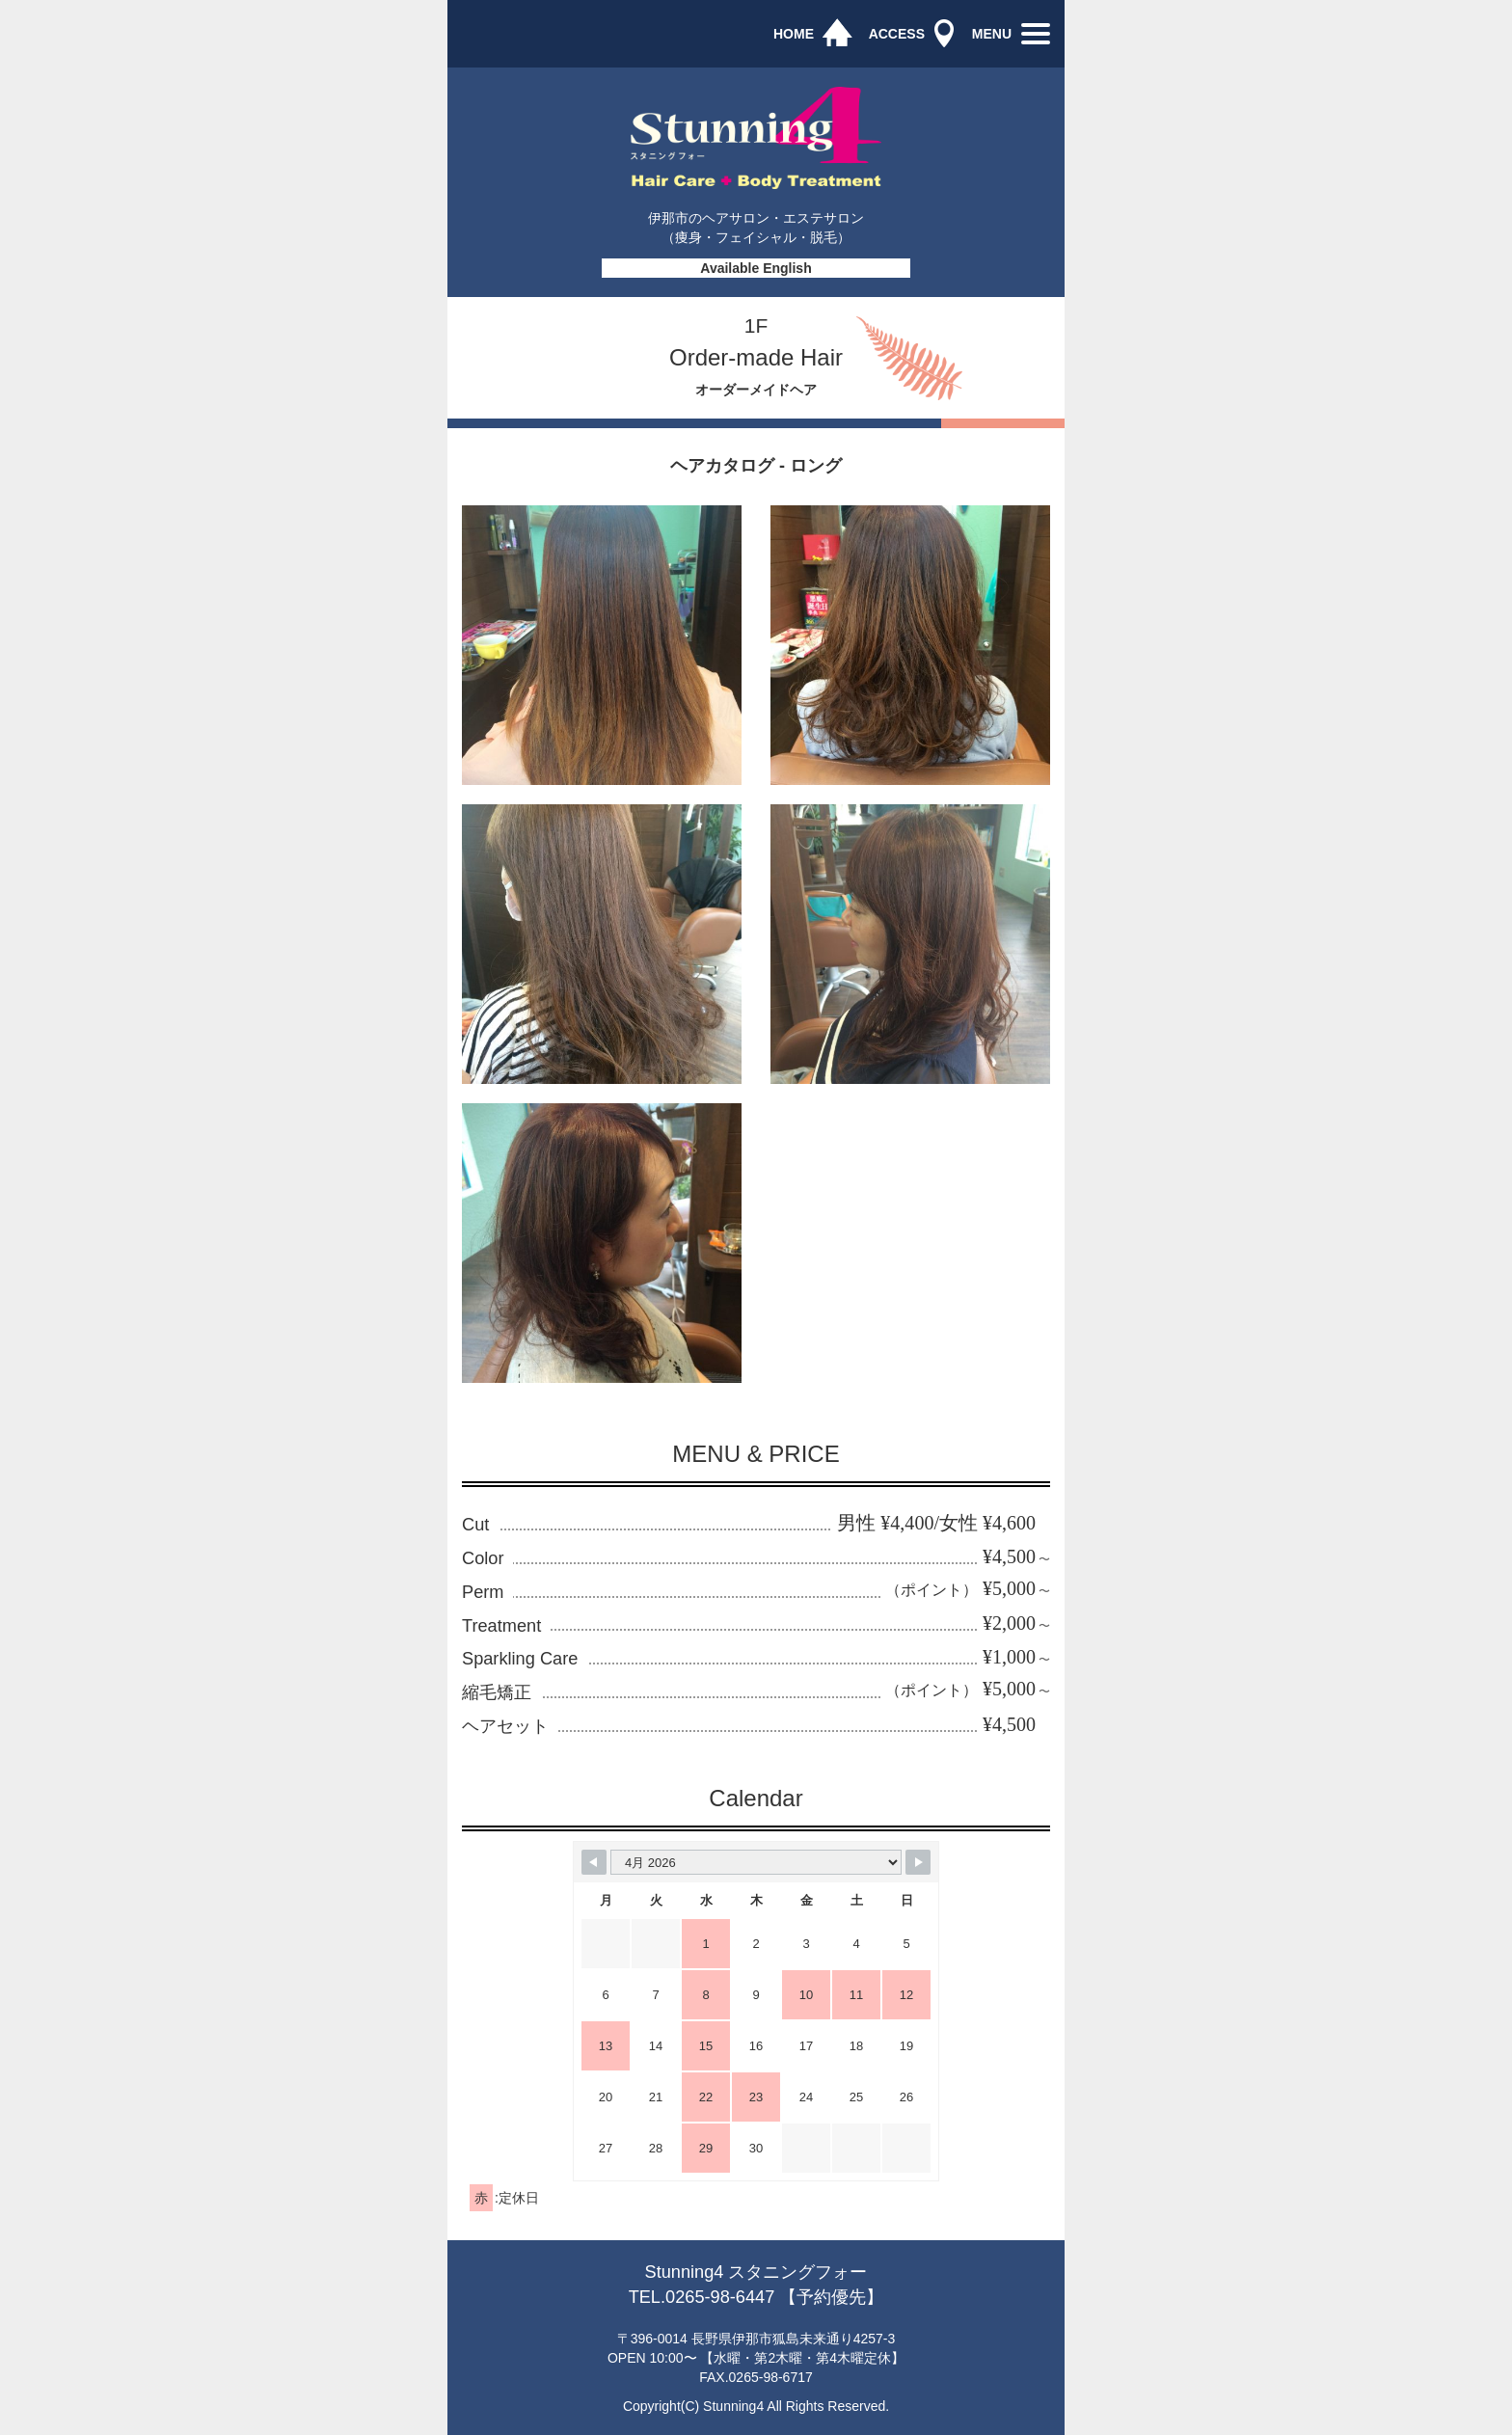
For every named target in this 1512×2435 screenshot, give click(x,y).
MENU (992, 33)
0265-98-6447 (719, 2297)
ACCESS (897, 33)
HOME (793, 33)
